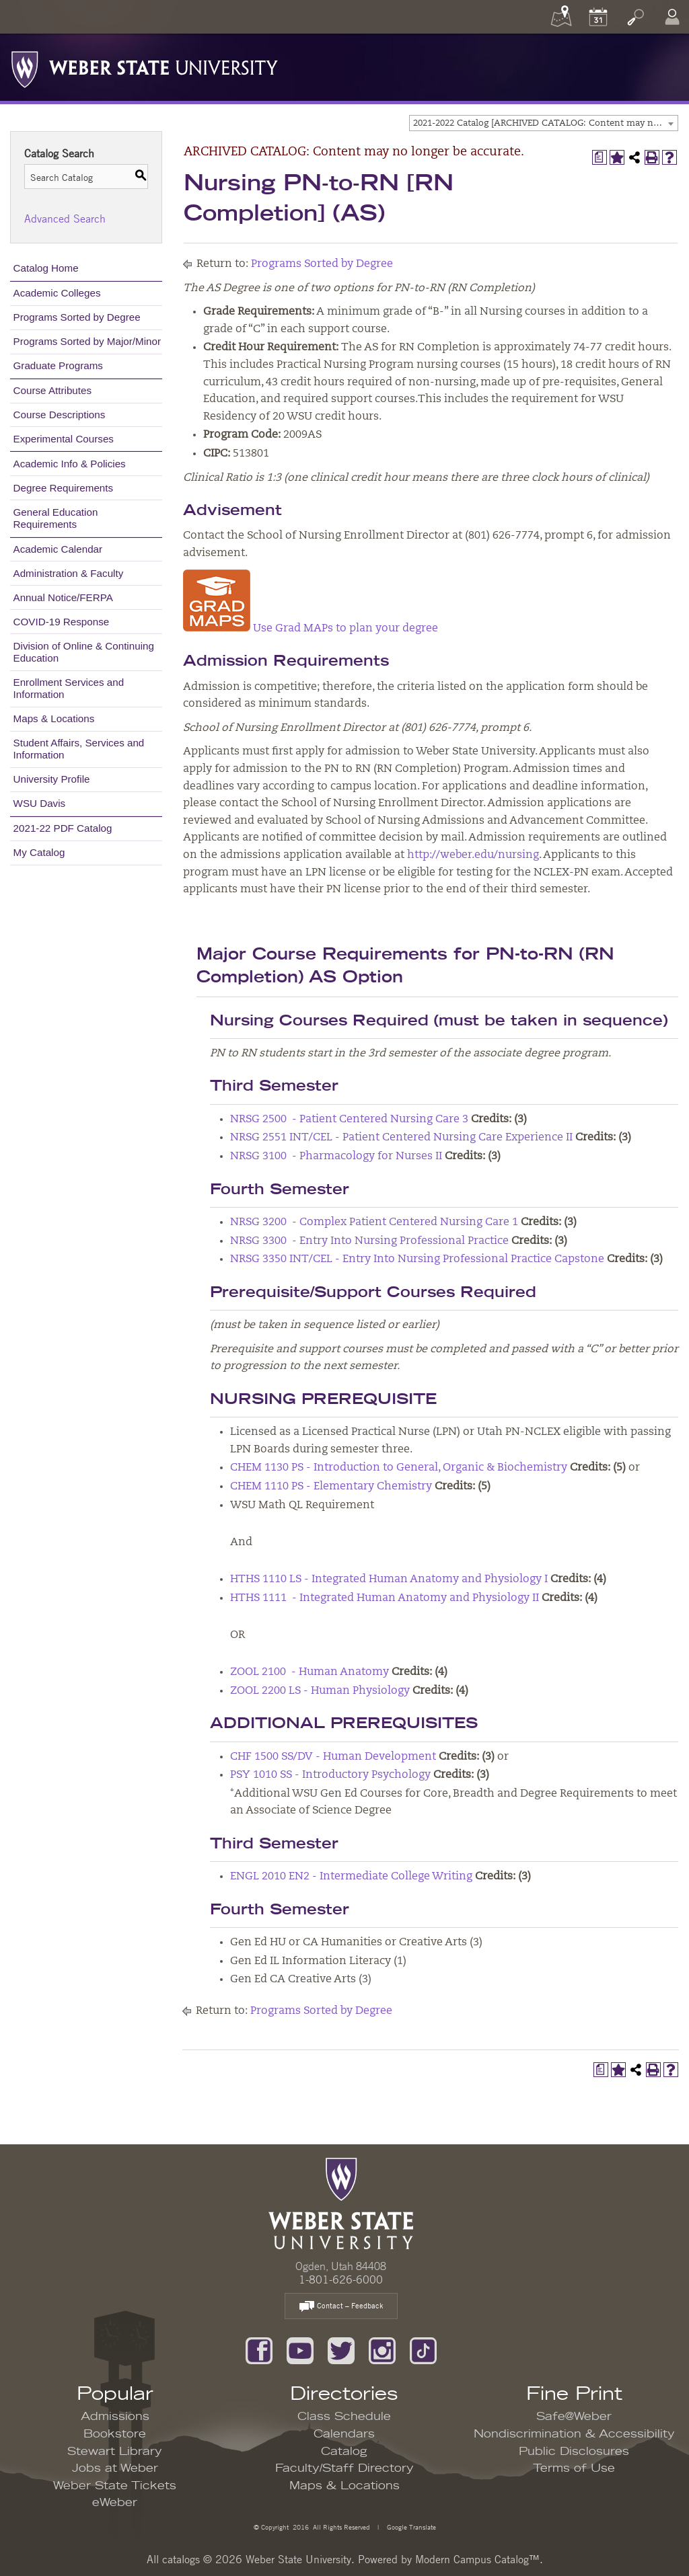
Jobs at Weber (115, 2468)
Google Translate (410, 2526)
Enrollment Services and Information (68, 688)
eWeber (114, 2502)
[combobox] (543, 123)
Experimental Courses (63, 438)
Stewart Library (114, 2451)
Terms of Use (574, 2468)
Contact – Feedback (341, 2306)
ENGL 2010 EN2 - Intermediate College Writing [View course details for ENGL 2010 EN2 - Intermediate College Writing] (351, 1876)
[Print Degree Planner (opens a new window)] (599, 157)
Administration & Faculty (68, 573)
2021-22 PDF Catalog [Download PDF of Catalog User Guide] (62, 828)
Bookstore (114, 2434)
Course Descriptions (59, 414)
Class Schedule (344, 2416)
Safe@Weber (574, 2416)
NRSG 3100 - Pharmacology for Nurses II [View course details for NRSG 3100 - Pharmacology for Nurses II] (336, 1156)
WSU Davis (39, 803)
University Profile (51, 779)
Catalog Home (46, 268)
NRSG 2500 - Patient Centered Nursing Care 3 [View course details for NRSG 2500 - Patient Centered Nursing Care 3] (349, 1119)
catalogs (181, 2559)
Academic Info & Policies (69, 463)
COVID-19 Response (61, 621)
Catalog (344, 2451)
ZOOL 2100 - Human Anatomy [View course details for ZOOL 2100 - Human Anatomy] (309, 1672)
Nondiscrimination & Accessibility (574, 2434)
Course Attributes (52, 390)
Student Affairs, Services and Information (79, 748)
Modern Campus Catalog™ (477, 2559)
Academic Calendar (58, 549)
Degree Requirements (63, 488)
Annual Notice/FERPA (63, 597)
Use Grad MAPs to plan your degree (310, 628)
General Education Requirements (55, 518)
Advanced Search (65, 218)
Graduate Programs (58, 365)
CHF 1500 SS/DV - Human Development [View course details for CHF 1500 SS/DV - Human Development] (333, 1757)
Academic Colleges (57, 293)
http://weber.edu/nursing (473, 855)
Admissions (115, 2416)
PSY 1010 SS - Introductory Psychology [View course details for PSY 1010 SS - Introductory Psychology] (330, 1775)
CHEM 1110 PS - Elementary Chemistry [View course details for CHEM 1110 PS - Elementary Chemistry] (331, 1486)
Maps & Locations (54, 718)
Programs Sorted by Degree (77, 317)
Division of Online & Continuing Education (83, 652)
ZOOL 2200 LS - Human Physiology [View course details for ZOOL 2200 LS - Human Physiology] (320, 1691)
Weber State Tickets (114, 2486)
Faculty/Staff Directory (344, 2468)
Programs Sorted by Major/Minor (87, 341)
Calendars (344, 2434)
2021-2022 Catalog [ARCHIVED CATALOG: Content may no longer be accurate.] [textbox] (545, 123)
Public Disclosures (574, 2451)
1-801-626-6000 (341, 2279)
